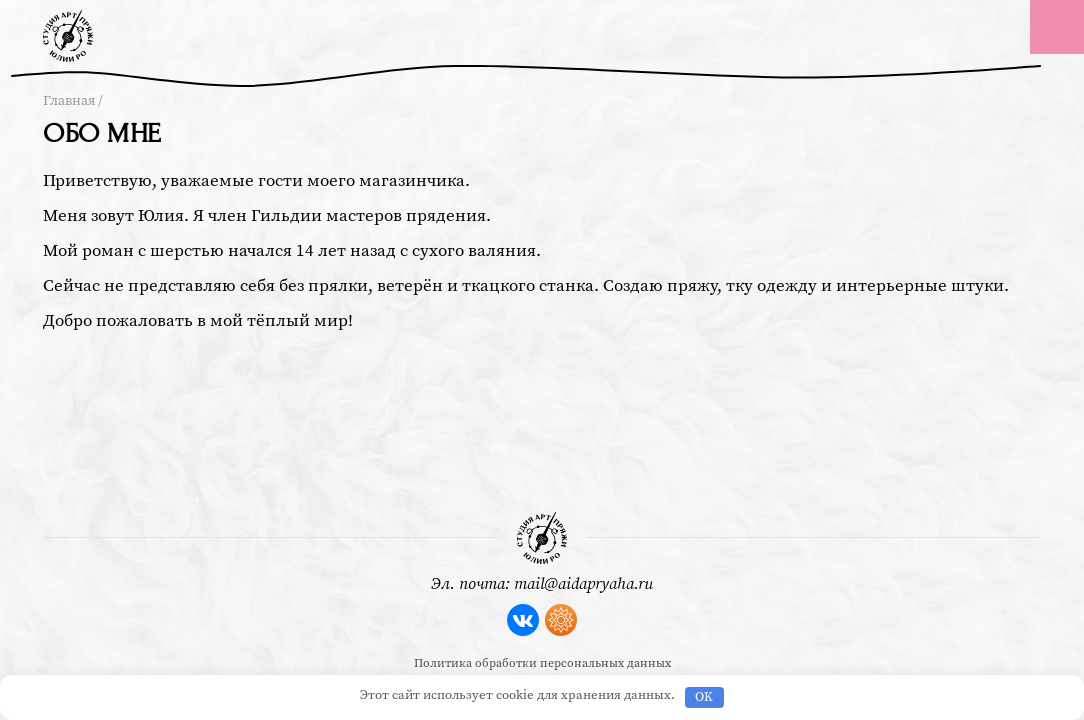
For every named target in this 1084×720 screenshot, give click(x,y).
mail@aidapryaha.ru (583, 584)
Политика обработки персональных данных (542, 663)
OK (704, 697)
